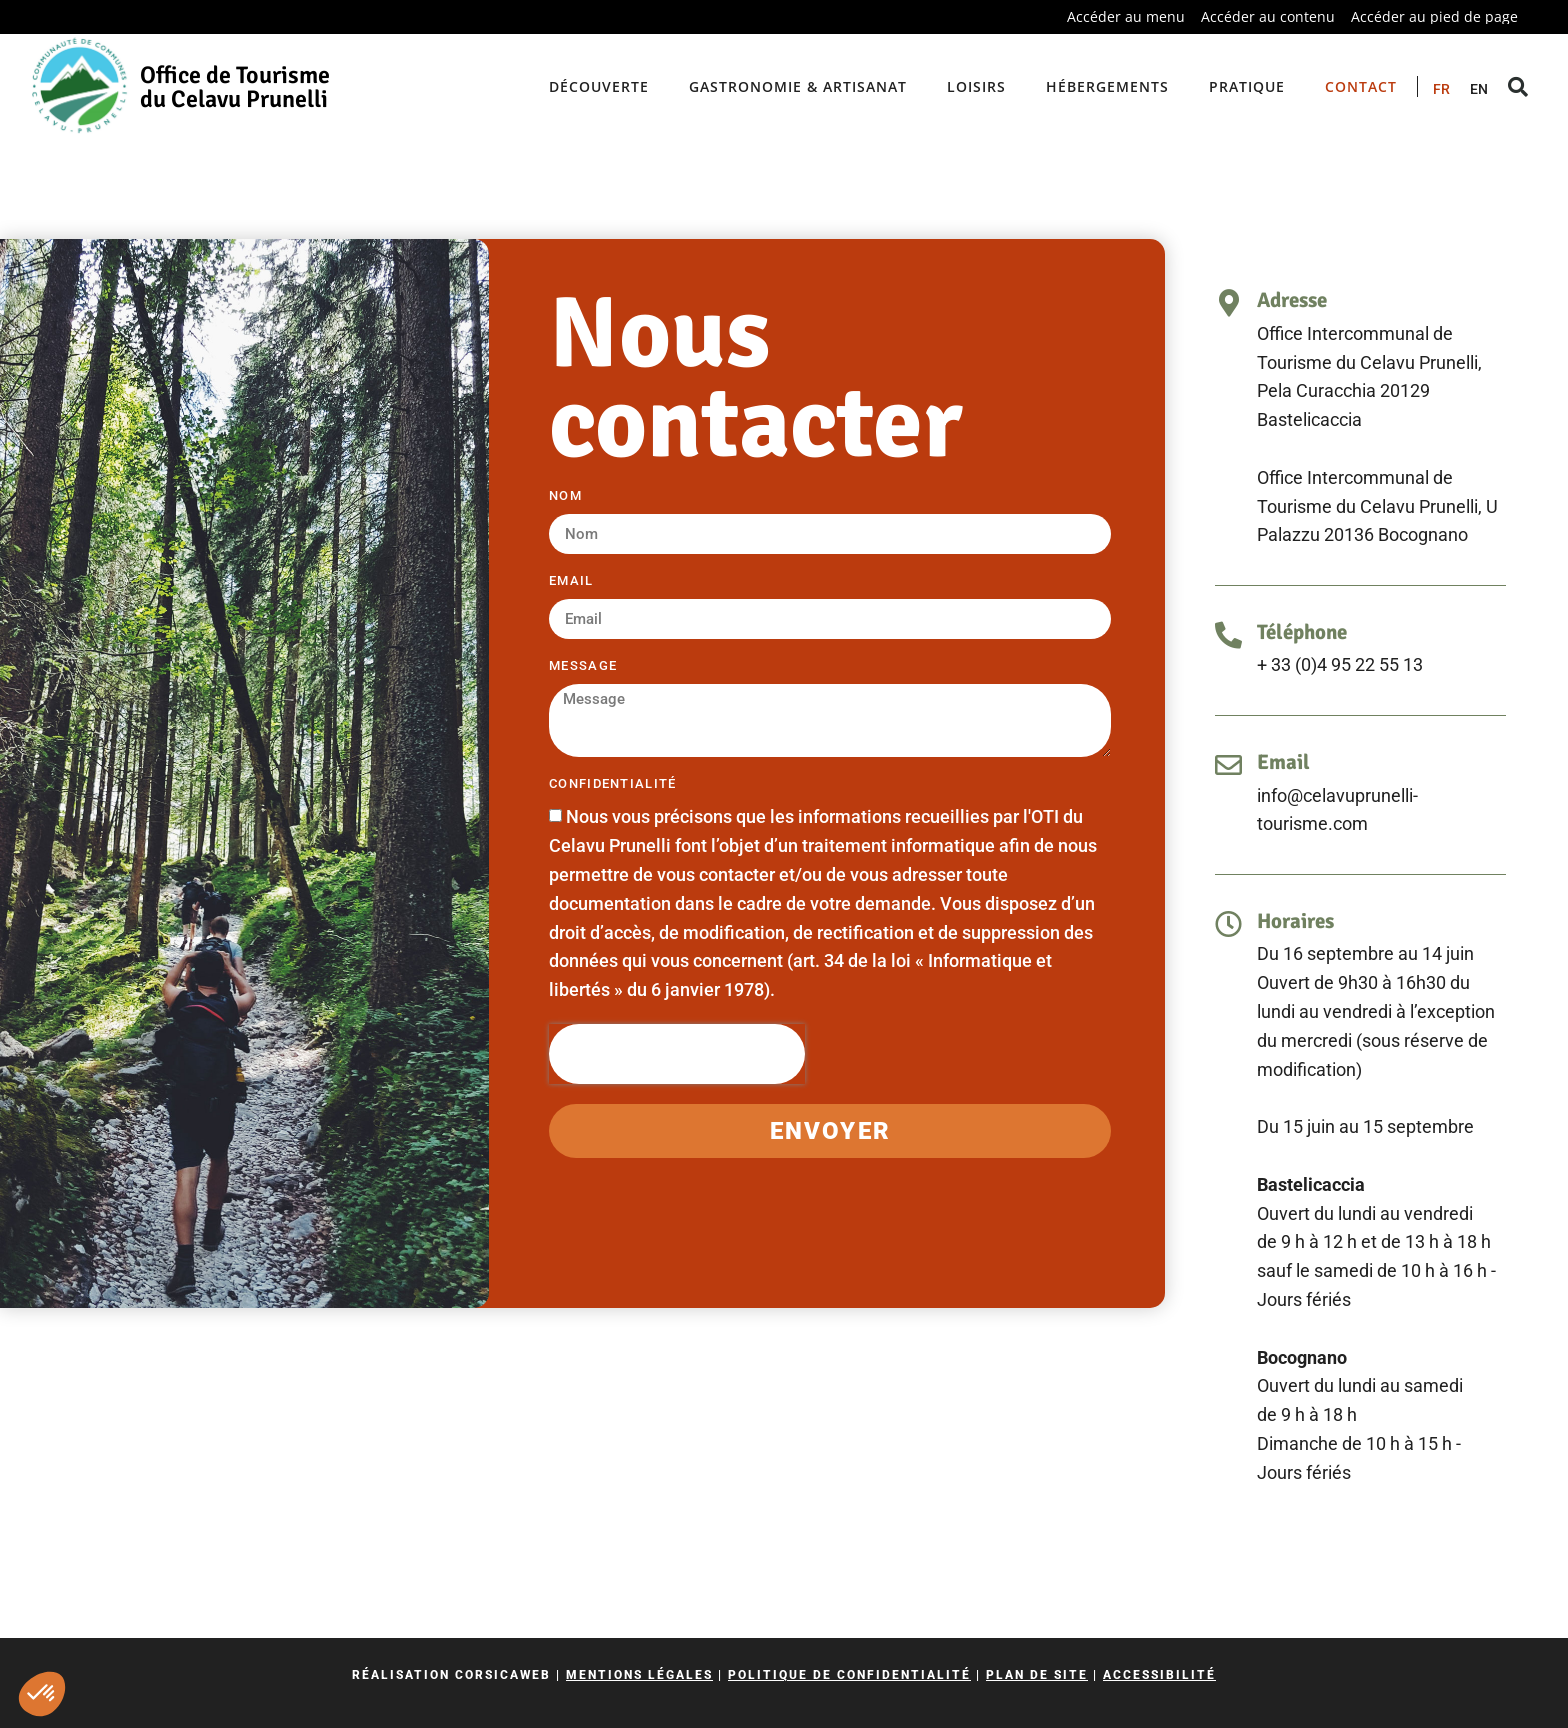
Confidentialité (613, 784)
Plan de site (1037, 1675)
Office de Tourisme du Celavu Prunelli (235, 87)
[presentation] (677, 1054)
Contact (1361, 86)
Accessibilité (1159, 1675)
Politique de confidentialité (849, 1675)
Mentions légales (639, 1675)
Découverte (599, 86)
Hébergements (1107, 86)
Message (583, 666)
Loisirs (976, 86)
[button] (42, 1694)
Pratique (1247, 86)
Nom (565, 496)
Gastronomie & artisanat (798, 86)
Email (571, 581)
